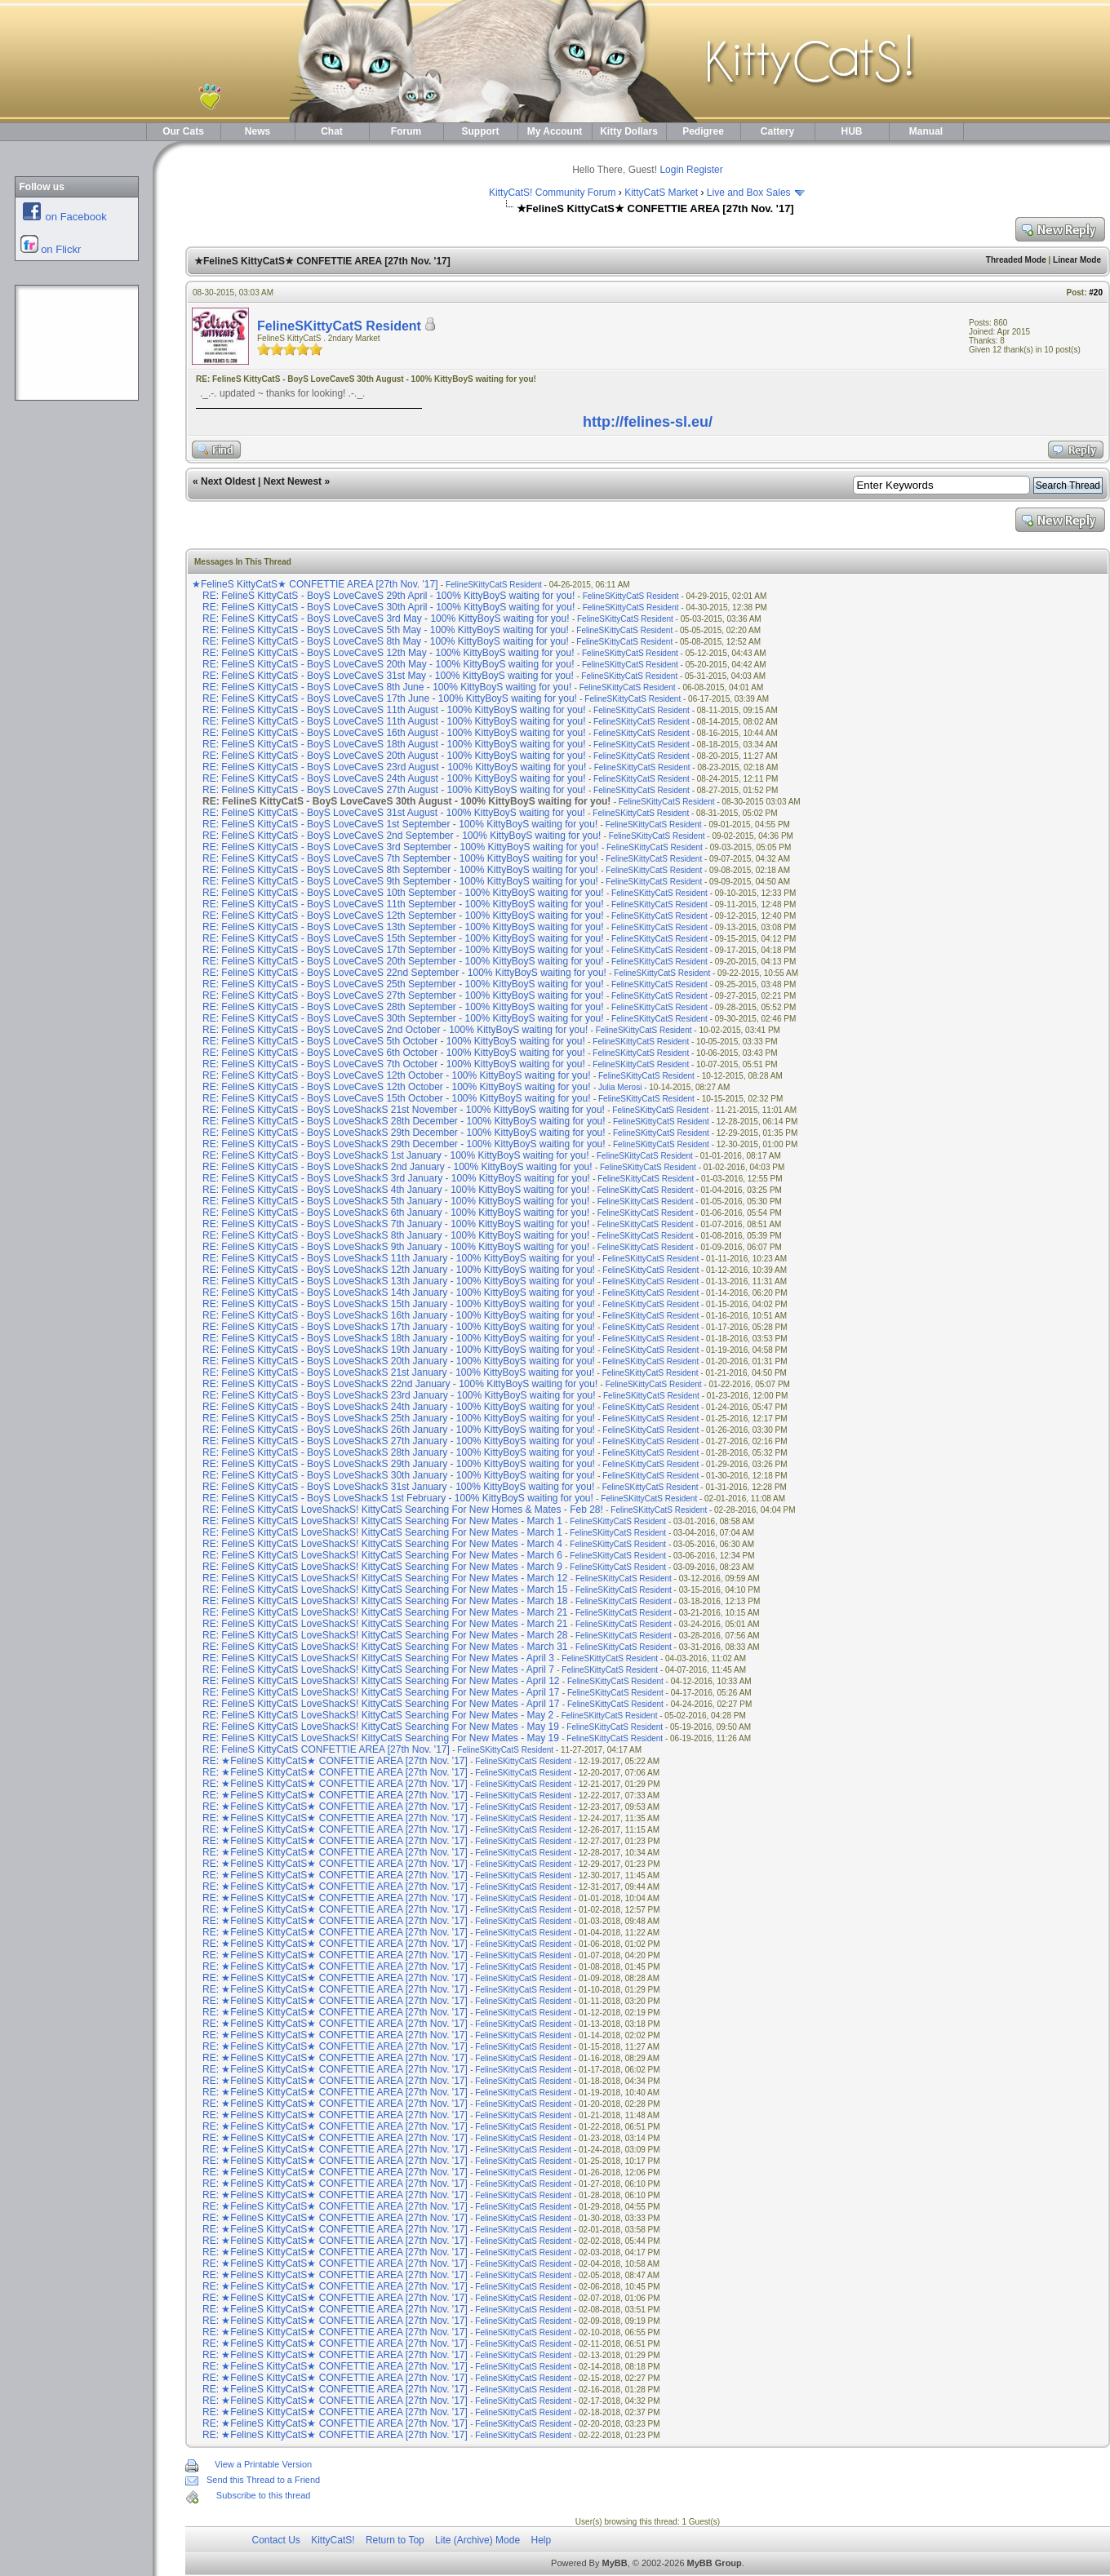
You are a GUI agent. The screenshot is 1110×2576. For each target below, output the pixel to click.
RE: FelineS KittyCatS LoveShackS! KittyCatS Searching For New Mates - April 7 (378, 1669)
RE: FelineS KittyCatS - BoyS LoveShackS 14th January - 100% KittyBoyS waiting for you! (398, 1292)
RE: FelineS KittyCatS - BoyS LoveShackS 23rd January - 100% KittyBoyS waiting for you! (399, 1395)
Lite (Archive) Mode (477, 2540)
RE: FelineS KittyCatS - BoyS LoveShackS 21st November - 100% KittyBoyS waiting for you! (403, 1109)
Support (481, 131)
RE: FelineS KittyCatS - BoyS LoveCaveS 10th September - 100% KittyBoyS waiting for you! (403, 892)
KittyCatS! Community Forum (552, 192)
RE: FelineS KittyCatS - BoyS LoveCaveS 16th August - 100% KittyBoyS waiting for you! (394, 732)
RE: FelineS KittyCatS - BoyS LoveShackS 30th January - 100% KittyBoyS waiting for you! (398, 1475)
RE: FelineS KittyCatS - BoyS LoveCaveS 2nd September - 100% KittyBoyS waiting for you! (401, 835)
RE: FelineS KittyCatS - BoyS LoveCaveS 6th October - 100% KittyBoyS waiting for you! (393, 1052)
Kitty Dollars (629, 131)
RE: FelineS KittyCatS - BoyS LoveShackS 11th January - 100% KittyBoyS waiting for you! (398, 1258)
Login (671, 169)
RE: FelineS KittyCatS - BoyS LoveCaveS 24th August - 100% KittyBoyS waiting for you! (394, 778)
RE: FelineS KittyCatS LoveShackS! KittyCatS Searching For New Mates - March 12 (385, 1578)
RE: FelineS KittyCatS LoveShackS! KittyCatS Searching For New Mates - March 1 (382, 1521)
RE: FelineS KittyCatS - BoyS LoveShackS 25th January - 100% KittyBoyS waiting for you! (398, 1418)
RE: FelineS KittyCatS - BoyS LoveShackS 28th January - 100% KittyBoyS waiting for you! (398, 1452)
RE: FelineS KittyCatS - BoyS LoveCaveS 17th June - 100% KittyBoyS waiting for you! (389, 698)
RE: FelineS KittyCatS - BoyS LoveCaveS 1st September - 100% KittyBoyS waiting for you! (399, 824)
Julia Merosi (620, 1087)
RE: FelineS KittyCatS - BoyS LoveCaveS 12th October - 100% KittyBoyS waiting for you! (396, 1075)
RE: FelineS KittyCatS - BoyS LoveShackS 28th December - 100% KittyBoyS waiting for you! (404, 1121)
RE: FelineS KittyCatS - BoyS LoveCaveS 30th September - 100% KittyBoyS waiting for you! (403, 1018)
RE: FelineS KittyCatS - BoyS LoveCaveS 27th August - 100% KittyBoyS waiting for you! (394, 790)
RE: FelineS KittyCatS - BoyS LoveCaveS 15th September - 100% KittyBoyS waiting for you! (403, 938)
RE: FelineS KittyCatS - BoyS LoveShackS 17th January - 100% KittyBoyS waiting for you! (398, 1326)
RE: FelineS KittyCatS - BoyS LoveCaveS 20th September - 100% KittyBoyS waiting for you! (403, 961)
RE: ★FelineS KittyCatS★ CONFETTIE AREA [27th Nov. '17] (336, 1761)
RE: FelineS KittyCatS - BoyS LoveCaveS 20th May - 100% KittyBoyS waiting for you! (388, 664)
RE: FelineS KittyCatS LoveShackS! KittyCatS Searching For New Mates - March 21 (385, 1612)
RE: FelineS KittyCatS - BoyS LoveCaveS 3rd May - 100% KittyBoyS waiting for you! (386, 618)
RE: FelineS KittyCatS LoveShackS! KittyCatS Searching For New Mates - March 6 (382, 1555)
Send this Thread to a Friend (263, 2480)
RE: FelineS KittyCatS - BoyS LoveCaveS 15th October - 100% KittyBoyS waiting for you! (396, 1098)
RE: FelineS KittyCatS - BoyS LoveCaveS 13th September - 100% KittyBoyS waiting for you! (403, 927)
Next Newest (293, 481)
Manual (926, 131)
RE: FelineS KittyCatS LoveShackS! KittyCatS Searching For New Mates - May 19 (380, 1726)
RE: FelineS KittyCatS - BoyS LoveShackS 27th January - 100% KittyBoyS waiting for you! (398, 1441)
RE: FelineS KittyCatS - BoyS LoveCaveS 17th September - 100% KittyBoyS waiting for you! (403, 949)
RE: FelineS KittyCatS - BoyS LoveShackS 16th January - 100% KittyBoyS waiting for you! (398, 1315)
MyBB (614, 2563)
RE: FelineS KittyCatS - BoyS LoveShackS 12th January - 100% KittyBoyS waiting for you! (398, 1269)
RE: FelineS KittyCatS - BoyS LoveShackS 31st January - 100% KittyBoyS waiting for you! (398, 1486)
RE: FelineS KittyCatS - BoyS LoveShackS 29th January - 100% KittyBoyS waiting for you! (398, 1464)
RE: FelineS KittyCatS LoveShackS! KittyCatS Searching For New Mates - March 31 (385, 1646)
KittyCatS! (332, 2540)
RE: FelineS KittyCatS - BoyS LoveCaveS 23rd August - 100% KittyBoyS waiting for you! (394, 767)
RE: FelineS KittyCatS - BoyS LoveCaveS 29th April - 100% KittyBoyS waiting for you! (388, 595)
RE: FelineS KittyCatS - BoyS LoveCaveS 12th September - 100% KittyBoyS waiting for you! (403, 915)
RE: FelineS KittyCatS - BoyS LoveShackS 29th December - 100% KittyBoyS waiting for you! (404, 1132)
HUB (852, 131)
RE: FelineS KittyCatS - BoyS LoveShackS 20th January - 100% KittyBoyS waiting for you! (398, 1361)
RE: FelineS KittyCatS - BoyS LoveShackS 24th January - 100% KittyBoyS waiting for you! (398, 1406)
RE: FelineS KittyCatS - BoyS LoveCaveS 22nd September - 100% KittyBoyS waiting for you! (404, 972)
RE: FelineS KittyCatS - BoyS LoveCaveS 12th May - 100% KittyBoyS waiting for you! (388, 652)
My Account (555, 131)
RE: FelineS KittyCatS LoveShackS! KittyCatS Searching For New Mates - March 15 (385, 1589)
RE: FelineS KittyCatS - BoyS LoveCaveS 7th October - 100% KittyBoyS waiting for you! (393, 1064)
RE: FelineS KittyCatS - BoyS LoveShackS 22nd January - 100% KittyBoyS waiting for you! (399, 1384)
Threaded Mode (1016, 259)
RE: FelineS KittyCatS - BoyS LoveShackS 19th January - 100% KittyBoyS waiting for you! (398, 1349)
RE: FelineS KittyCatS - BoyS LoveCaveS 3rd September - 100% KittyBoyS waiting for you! (400, 847)
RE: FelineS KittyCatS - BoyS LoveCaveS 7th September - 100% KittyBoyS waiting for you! (400, 858)
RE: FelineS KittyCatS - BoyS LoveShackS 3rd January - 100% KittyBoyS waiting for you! (396, 1178)
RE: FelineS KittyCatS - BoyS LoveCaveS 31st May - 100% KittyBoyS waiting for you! (388, 675)
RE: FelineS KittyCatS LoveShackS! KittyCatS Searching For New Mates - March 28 (385, 1635)
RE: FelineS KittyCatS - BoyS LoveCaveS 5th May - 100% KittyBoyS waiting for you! (385, 630)
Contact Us (276, 2540)
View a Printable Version (263, 2464)
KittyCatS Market (661, 192)
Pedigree (703, 131)
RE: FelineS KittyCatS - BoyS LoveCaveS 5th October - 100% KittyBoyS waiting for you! (393, 1041)
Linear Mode (1077, 259)
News (257, 131)
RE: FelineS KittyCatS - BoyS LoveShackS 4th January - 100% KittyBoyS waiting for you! (395, 1189)
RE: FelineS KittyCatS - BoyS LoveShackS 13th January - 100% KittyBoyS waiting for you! (398, 1281)
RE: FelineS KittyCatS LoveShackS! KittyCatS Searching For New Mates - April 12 (381, 1681)
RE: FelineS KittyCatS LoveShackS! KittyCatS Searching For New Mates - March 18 (385, 1601)
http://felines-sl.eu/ (648, 422)
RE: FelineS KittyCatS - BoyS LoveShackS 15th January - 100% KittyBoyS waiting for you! (398, 1304)
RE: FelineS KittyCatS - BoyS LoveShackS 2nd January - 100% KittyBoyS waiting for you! (397, 1167)
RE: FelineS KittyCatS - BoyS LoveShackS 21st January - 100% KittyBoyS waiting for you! (398, 1372)
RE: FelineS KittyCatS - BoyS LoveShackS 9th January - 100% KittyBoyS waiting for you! (395, 1247)
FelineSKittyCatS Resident (339, 326)
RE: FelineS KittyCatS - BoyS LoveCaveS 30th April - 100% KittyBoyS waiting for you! (388, 607)
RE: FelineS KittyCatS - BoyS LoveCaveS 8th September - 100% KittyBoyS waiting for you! (400, 870)
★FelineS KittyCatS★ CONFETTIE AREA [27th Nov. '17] (316, 584)
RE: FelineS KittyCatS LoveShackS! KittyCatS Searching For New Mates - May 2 (377, 1715)
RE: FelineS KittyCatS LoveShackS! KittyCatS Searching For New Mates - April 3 (378, 1658)
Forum (406, 131)
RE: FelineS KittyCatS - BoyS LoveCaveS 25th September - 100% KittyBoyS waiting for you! (403, 984)
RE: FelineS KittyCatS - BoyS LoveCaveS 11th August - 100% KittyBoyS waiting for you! (394, 710)
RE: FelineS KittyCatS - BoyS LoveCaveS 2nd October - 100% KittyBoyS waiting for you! (395, 1029)
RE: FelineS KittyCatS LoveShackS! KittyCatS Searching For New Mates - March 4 (382, 1544)
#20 (1096, 292)
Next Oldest (228, 481)
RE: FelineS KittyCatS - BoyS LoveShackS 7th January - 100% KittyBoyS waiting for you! (395, 1224)
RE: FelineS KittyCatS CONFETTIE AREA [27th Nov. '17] (327, 1749)
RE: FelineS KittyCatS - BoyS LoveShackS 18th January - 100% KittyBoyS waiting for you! (398, 1338)
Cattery (777, 131)
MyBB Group (714, 2563)
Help (541, 2540)
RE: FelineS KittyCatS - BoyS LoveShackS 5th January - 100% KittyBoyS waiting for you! (395, 1201)
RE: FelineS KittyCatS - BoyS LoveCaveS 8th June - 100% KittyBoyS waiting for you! (386, 687)
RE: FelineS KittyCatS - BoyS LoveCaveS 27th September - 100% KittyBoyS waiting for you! (403, 995)
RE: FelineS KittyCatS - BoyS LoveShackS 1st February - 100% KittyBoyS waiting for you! (397, 1498)
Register (704, 169)
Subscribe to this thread (263, 2495)
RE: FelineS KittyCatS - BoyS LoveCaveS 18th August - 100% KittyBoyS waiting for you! (394, 744)
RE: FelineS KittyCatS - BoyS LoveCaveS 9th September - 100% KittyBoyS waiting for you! (400, 881)
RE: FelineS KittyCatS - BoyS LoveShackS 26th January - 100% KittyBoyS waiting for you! (398, 1429)
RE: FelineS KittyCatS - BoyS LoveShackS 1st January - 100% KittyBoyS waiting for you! (395, 1155)
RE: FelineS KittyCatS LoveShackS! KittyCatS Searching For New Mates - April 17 (381, 1692)
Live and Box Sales (749, 192)
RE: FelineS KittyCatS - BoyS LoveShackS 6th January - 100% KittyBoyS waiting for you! (395, 1212)
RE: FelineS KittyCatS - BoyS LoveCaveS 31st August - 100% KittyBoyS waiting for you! (393, 812)
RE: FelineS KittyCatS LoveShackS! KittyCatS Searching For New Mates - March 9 (382, 1566)
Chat (332, 131)
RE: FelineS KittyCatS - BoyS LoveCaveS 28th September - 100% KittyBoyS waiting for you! (403, 1007)
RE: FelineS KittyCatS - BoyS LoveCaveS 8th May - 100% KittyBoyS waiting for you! (385, 641)
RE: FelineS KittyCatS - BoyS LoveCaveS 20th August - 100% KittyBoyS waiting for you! (394, 755)
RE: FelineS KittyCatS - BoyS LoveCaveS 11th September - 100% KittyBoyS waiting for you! (403, 904)
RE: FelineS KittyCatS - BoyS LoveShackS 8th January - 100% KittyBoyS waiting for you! (395, 1235)
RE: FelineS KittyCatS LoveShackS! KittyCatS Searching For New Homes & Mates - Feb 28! (402, 1509)
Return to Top (395, 2540)
